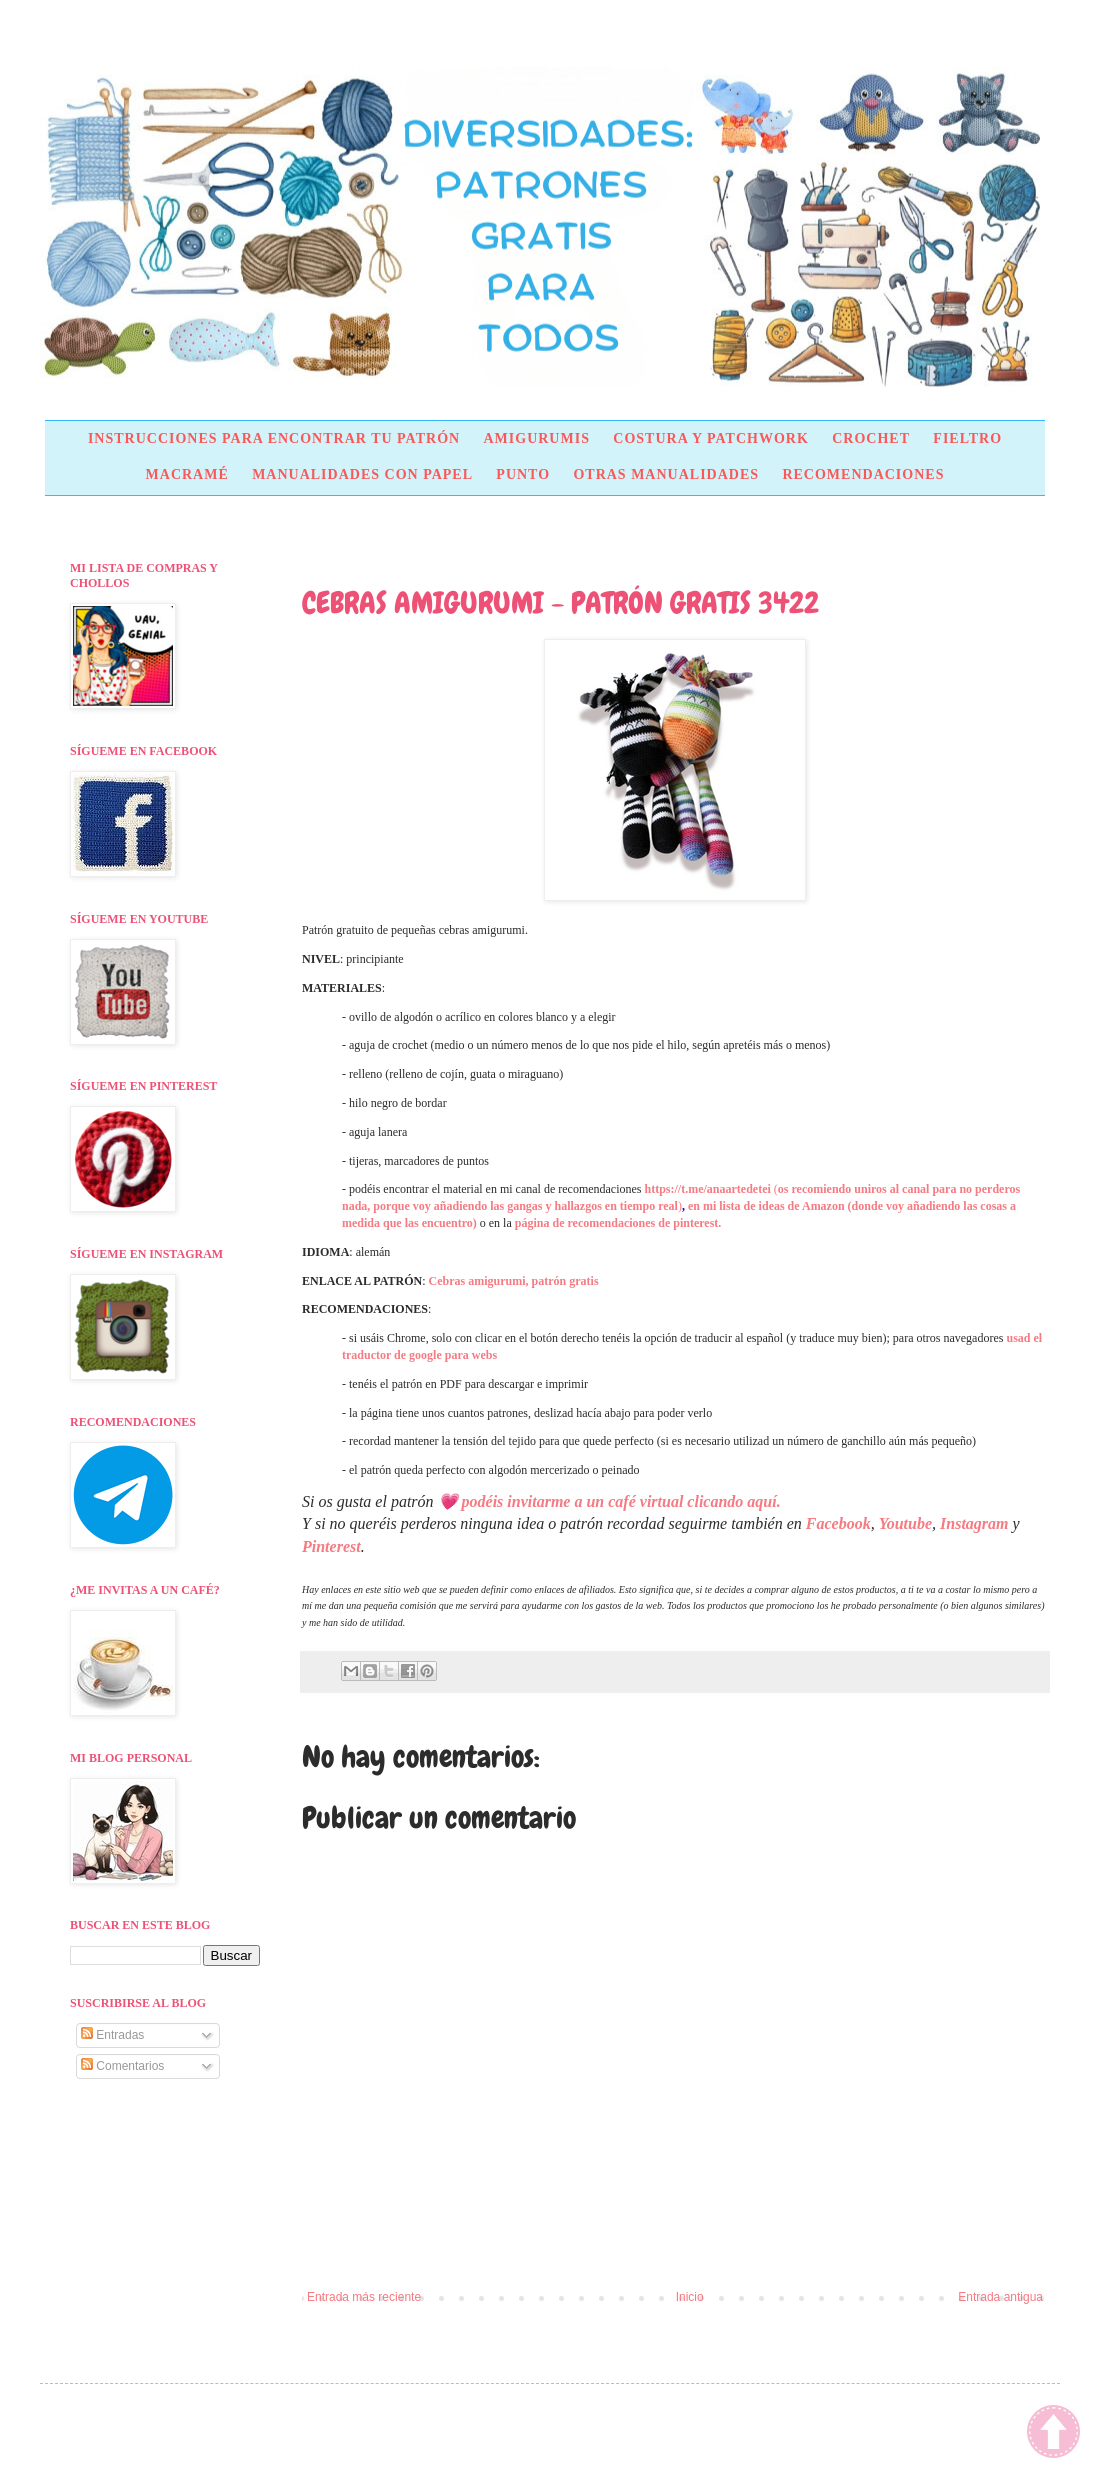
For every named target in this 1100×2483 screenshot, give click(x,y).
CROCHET (871, 438)
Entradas (112, 2035)
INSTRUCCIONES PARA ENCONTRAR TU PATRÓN (274, 438)
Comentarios (122, 2066)
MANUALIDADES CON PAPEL (362, 474)
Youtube (905, 1523)
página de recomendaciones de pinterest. (618, 1223)
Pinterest (331, 1546)
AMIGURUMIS (536, 438)
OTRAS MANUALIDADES (666, 474)
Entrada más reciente (364, 2297)
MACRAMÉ (187, 474)
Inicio (690, 2297)
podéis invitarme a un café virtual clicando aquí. (621, 1501)
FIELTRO (967, 438)
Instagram (974, 1523)
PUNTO (523, 474)
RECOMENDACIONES (863, 474)
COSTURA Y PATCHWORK (711, 438)
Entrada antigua (1000, 2297)
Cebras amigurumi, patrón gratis (514, 1281)
